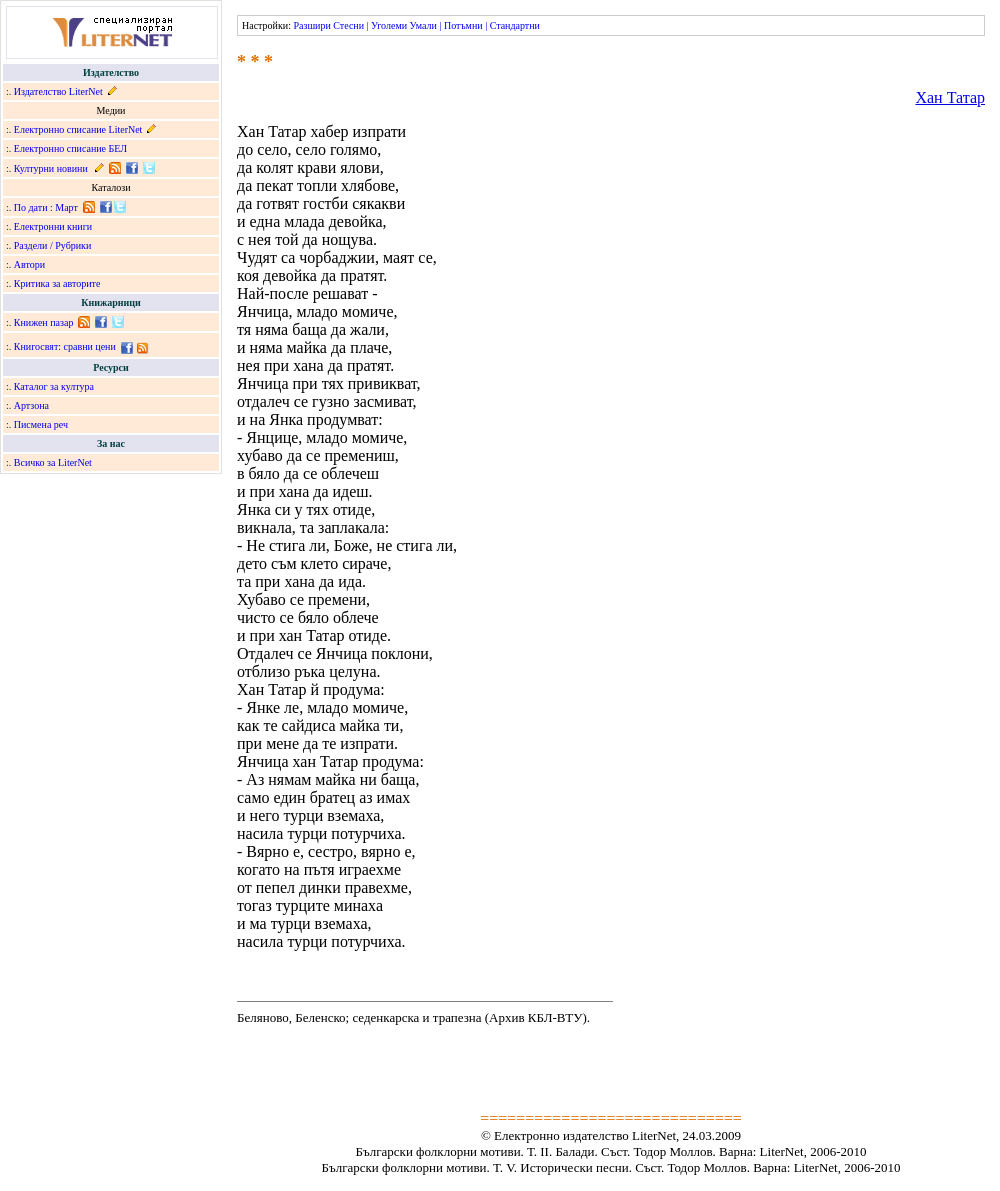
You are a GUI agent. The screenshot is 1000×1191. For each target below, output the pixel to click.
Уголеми (389, 25)
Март (66, 207)
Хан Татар (950, 97)
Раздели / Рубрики (53, 245)
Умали (423, 25)
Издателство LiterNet (58, 91)
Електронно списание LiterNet (78, 129)
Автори (29, 264)
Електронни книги (53, 226)
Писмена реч (41, 424)
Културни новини (51, 168)
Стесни (348, 25)
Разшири (311, 25)
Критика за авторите (57, 283)
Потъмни (463, 25)
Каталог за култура (54, 386)
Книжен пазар (44, 322)
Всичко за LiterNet (53, 462)
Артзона (31, 405)
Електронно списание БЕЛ (70, 148)
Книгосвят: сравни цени (65, 346)
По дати (31, 207)
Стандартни (515, 25)
